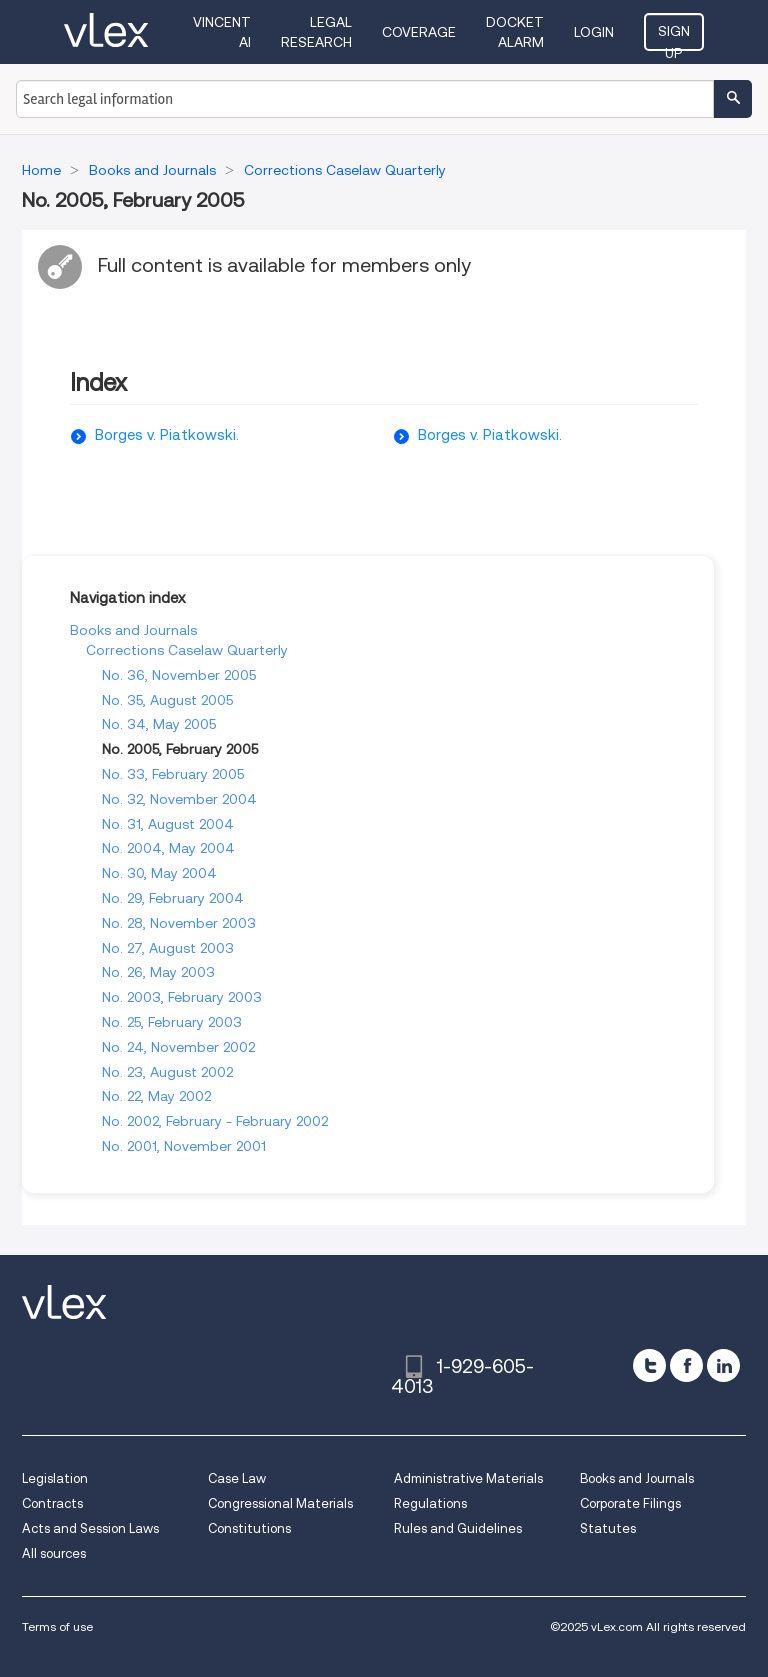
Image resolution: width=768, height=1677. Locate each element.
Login (594, 32)
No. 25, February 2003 (172, 1022)
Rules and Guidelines (458, 1528)
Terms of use (57, 1626)
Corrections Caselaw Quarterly (187, 650)
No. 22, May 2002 (156, 1096)
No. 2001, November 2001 (184, 1146)
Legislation (55, 1478)
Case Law (237, 1478)
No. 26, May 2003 (158, 972)
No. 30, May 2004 (159, 873)
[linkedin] (723, 1365)
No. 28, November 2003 (179, 923)
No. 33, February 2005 (173, 774)
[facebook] (686, 1365)
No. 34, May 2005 (159, 724)
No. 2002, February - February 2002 (215, 1121)
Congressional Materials (280, 1503)
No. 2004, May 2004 (168, 848)
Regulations (430, 1503)
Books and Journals (133, 630)
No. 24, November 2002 (178, 1047)
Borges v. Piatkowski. (167, 435)
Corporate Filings (630, 1503)
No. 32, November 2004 (179, 799)
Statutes (608, 1528)
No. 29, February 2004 (173, 898)
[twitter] (649, 1365)
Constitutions (249, 1528)
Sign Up (674, 37)
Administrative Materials (468, 1478)
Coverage (419, 32)
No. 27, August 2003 (168, 948)
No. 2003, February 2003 (182, 997)
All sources (54, 1553)
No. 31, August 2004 (168, 824)
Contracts (52, 1503)
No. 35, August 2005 (167, 700)
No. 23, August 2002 (167, 1072)
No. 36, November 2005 (179, 675)
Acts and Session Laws (90, 1528)
